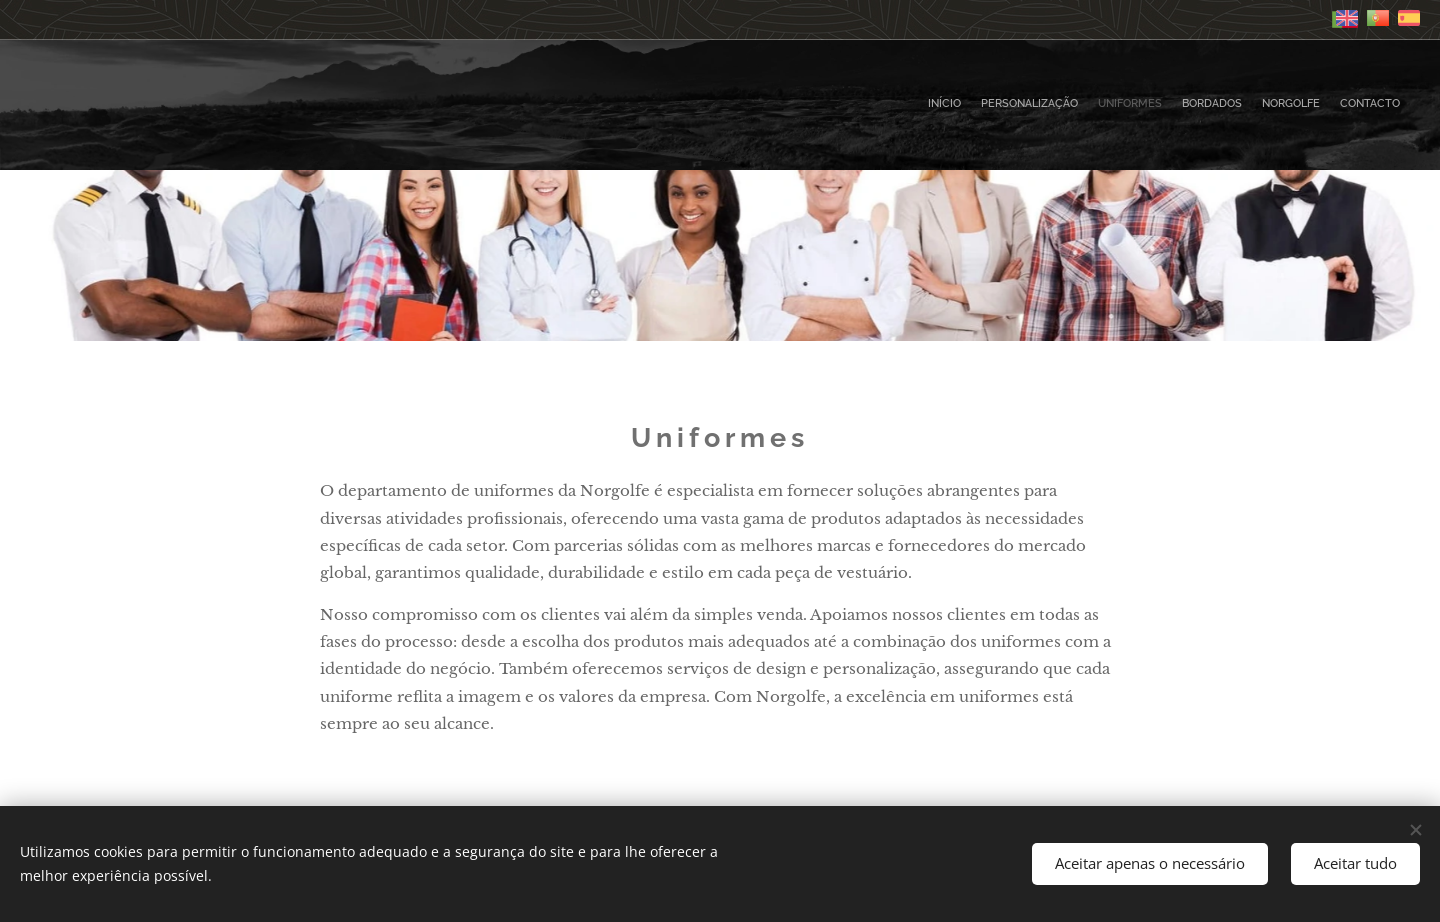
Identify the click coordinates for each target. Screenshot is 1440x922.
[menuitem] (1302, 105)
